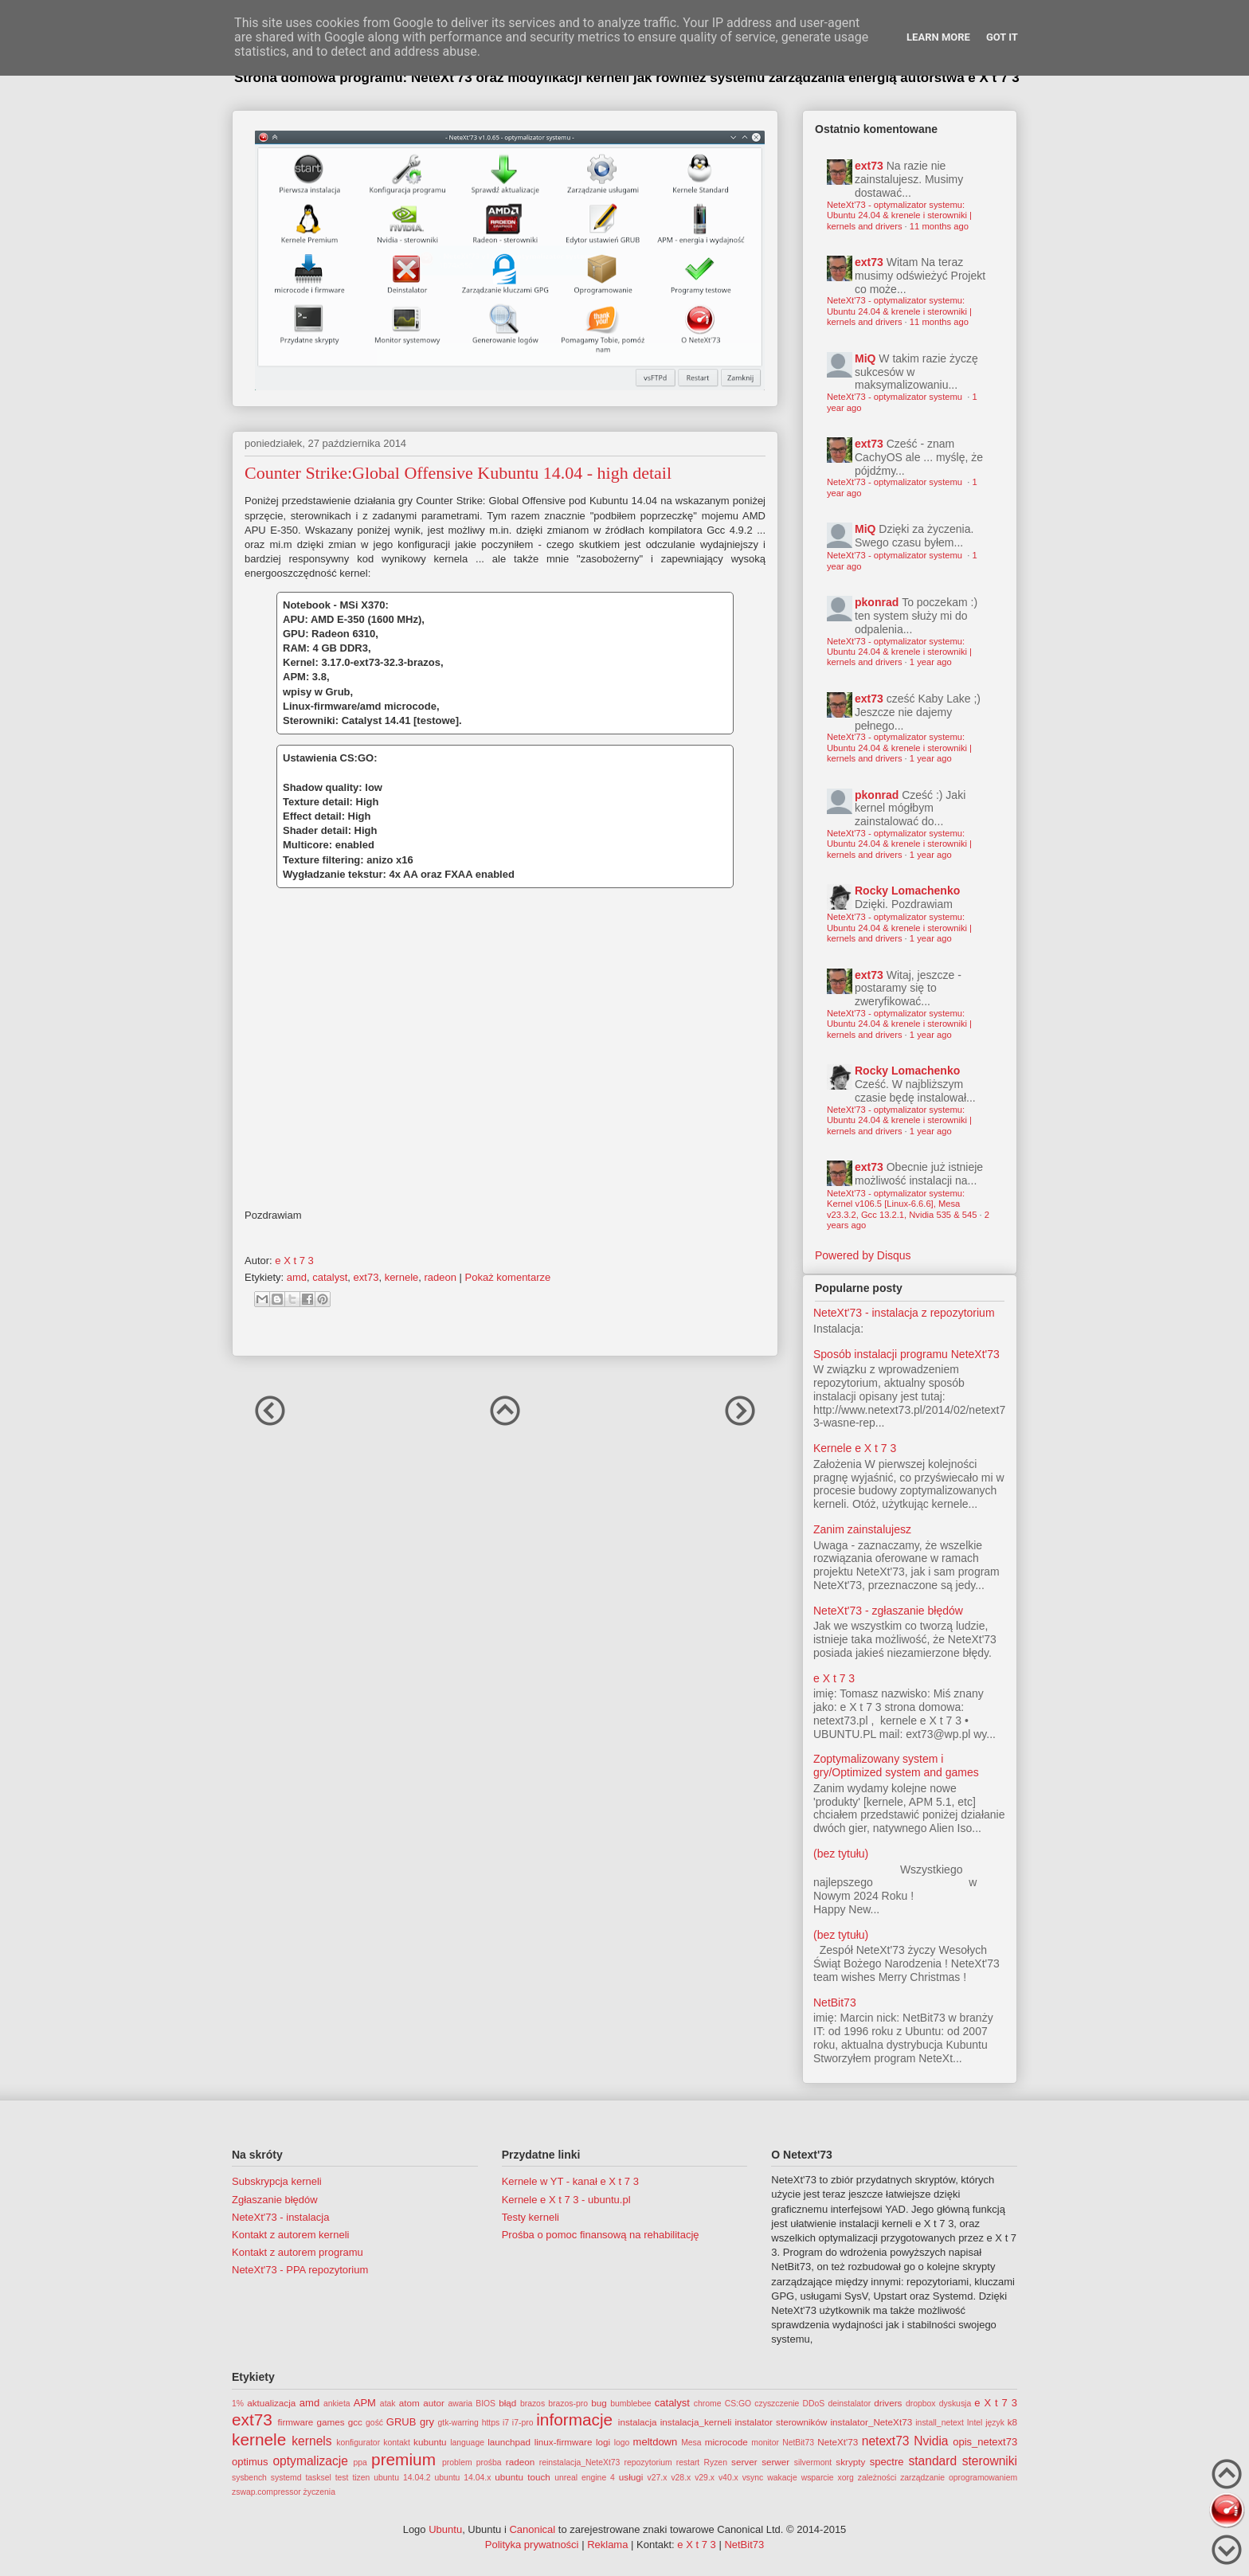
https (491, 2422)
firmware (296, 2422)
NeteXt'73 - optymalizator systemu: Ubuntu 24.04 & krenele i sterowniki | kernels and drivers (899, 215)
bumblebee (630, 2403)
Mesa (691, 2442)
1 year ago (931, 662)
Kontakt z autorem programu (297, 2252)
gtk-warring (457, 2422)
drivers (888, 2403)
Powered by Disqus (863, 1255)
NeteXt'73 (837, 2442)
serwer (775, 2462)
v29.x (705, 2477)
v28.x (681, 2477)
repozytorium (648, 2462)
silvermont (813, 2462)
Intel (975, 2422)
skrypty (850, 2462)
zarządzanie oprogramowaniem (958, 2477)
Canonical (532, 2529)
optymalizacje (309, 2461)
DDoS (814, 2403)
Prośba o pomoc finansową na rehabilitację (600, 2235)
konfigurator (358, 2442)
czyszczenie (776, 2403)
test (342, 2477)
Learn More (938, 37)
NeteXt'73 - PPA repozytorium (300, 2270)
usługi (631, 2477)
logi (603, 2442)
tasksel (318, 2477)
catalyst (329, 1277)
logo (622, 2442)
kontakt (396, 2442)
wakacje (782, 2477)
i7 (506, 2422)
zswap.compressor (266, 2492)
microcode (726, 2442)
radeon (440, 1277)
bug (599, 2403)
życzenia (319, 2492)
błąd (507, 2403)
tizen (361, 2477)
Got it (1002, 37)
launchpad (509, 2442)
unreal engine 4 (584, 2477)
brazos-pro (568, 2403)
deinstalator (849, 2403)
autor (433, 2403)
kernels (311, 2441)
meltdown (655, 2442)
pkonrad (877, 602)
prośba (489, 2462)
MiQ (865, 358)
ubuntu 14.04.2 (402, 2477)
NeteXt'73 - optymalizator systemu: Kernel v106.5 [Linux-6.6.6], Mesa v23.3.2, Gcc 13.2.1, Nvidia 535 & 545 (902, 1203)
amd (297, 1277)
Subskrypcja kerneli (277, 2181)
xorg (846, 2477)
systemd (286, 2477)
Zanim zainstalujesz (862, 1529)
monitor (765, 2442)
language (467, 2442)
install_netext (939, 2422)
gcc (355, 2422)
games (331, 2422)
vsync (753, 2477)
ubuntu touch (522, 2477)
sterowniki (989, 2461)
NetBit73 (834, 2002)
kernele (402, 1277)
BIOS (485, 2403)
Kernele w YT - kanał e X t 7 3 (570, 2181)
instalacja (637, 2422)
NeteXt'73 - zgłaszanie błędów (888, 1610)
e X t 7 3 (834, 1678)
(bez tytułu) (840, 1853)
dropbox (921, 2403)
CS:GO (738, 2403)
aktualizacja (271, 2403)
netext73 (886, 2441)
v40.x (728, 2477)
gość (374, 2422)
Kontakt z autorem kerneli (290, 2235)
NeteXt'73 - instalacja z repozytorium (904, 1312)
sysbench (249, 2477)
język (994, 2422)
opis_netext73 (985, 2442)
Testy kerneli (530, 2217)
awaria (460, 2403)
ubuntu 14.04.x (463, 2477)
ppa (360, 2462)
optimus (250, 2462)
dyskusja (955, 2403)
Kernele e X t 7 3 (854, 1448)
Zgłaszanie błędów (275, 2200)
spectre (887, 2462)
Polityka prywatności (532, 2545)
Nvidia (931, 2441)
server (744, 2462)
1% (238, 2403)
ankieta (336, 2403)
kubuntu (430, 2442)
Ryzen (714, 2462)
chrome (708, 2403)
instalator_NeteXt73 (872, 2422)
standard (932, 2461)
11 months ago (939, 226)
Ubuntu (445, 2529)
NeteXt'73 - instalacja (280, 2217)
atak (388, 2403)
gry (427, 2422)
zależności (877, 2477)
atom (409, 2403)
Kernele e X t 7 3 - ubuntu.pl (566, 2200)
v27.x (658, 2477)
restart (687, 2462)
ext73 (366, 1277)
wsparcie (817, 2477)
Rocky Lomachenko (907, 890)
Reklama (607, 2545)
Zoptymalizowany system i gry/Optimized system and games (896, 1765)
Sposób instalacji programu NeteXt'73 (906, 1354)
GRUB (401, 2422)
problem (457, 2462)
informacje (574, 2419)
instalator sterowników (780, 2422)
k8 (1012, 2422)
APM (365, 2403)
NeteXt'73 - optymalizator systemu (896, 396)
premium (403, 2459)
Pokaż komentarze (508, 1277)
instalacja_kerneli (696, 2422)
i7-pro (523, 2422)
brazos (532, 2403)
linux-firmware (563, 2442)
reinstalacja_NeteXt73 (580, 2462)
